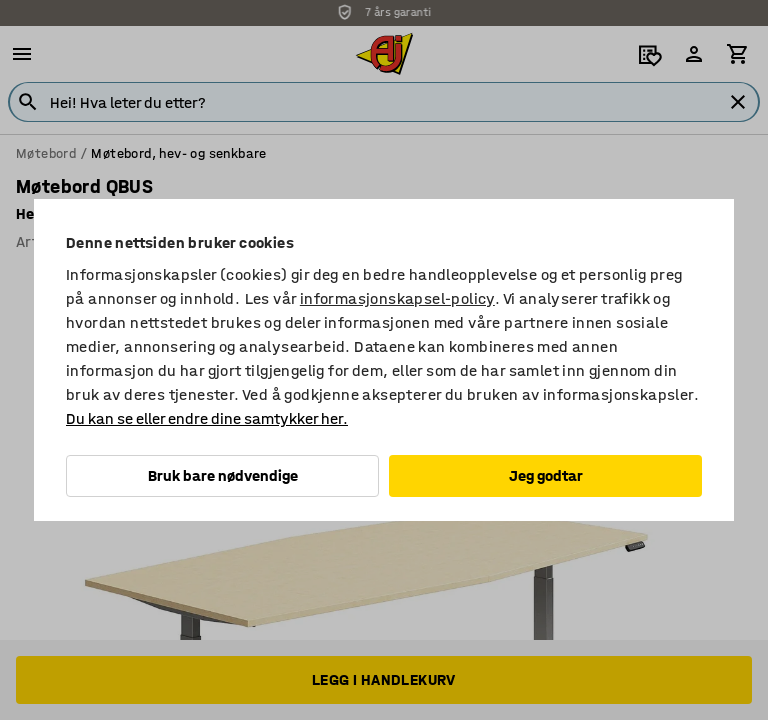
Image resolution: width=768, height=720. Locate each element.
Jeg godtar (546, 475)
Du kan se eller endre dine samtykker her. (207, 418)
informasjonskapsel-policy (397, 298)
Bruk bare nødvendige (223, 475)
